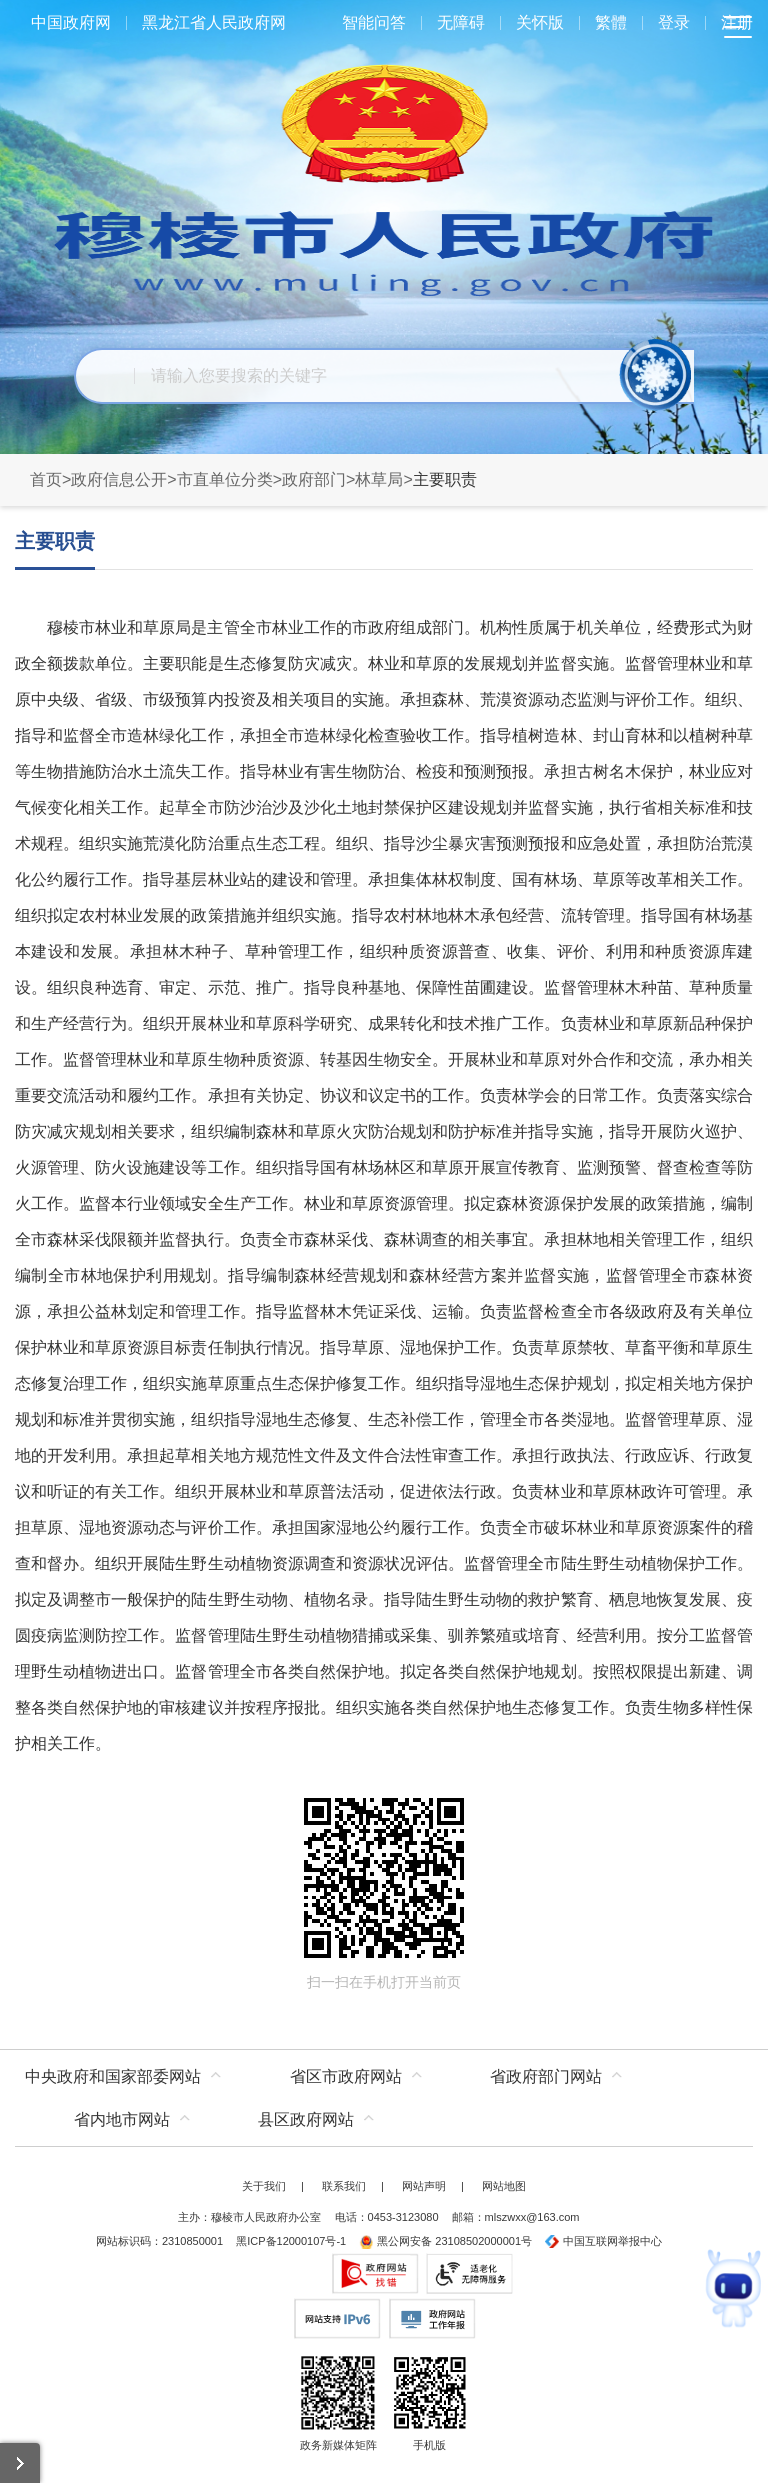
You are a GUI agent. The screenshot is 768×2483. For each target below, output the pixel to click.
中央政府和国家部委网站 (113, 2076)
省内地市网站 (122, 2119)
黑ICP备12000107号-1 (291, 2241)
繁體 (611, 22)
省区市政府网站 (346, 2076)
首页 (46, 479)
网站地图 (504, 2186)
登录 (674, 22)
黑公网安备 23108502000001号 (445, 2241)
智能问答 (374, 22)
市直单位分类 (225, 479)
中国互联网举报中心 (603, 2241)
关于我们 (264, 2186)
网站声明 (424, 2186)
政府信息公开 (119, 479)
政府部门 (314, 479)
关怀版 (540, 22)
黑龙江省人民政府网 (214, 22)
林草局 (379, 479)
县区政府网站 (306, 2119)
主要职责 (55, 541)
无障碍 (461, 22)
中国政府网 (71, 22)
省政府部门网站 (546, 2076)
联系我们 (344, 2186)
